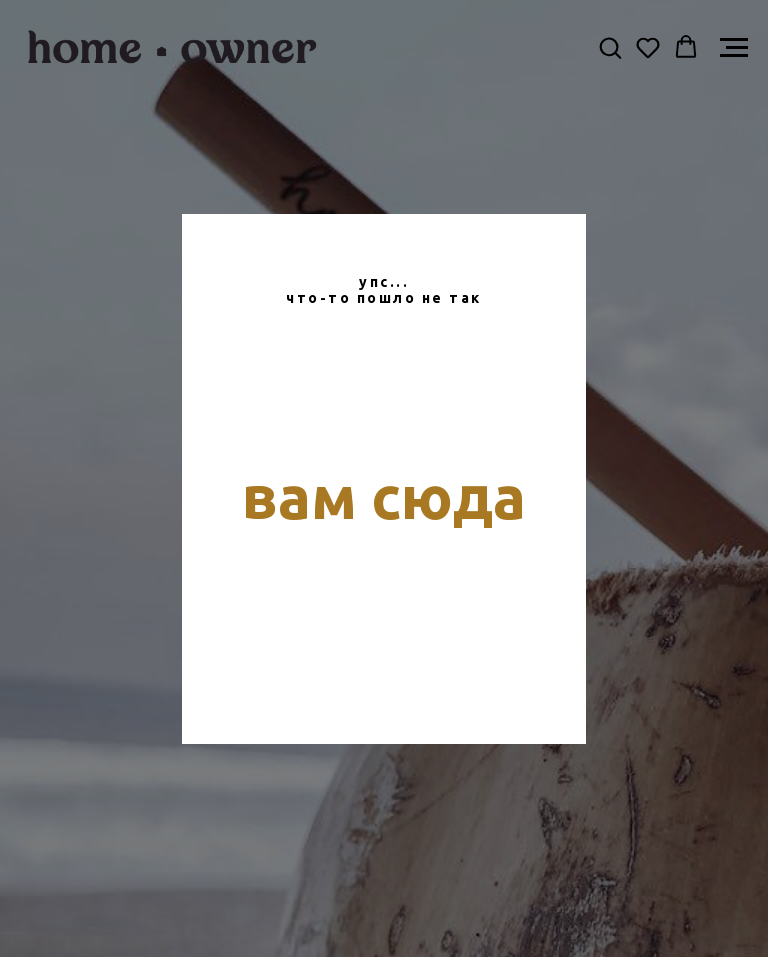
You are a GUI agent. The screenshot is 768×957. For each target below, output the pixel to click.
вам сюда (384, 496)
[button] (610, 47)
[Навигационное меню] (734, 48)
